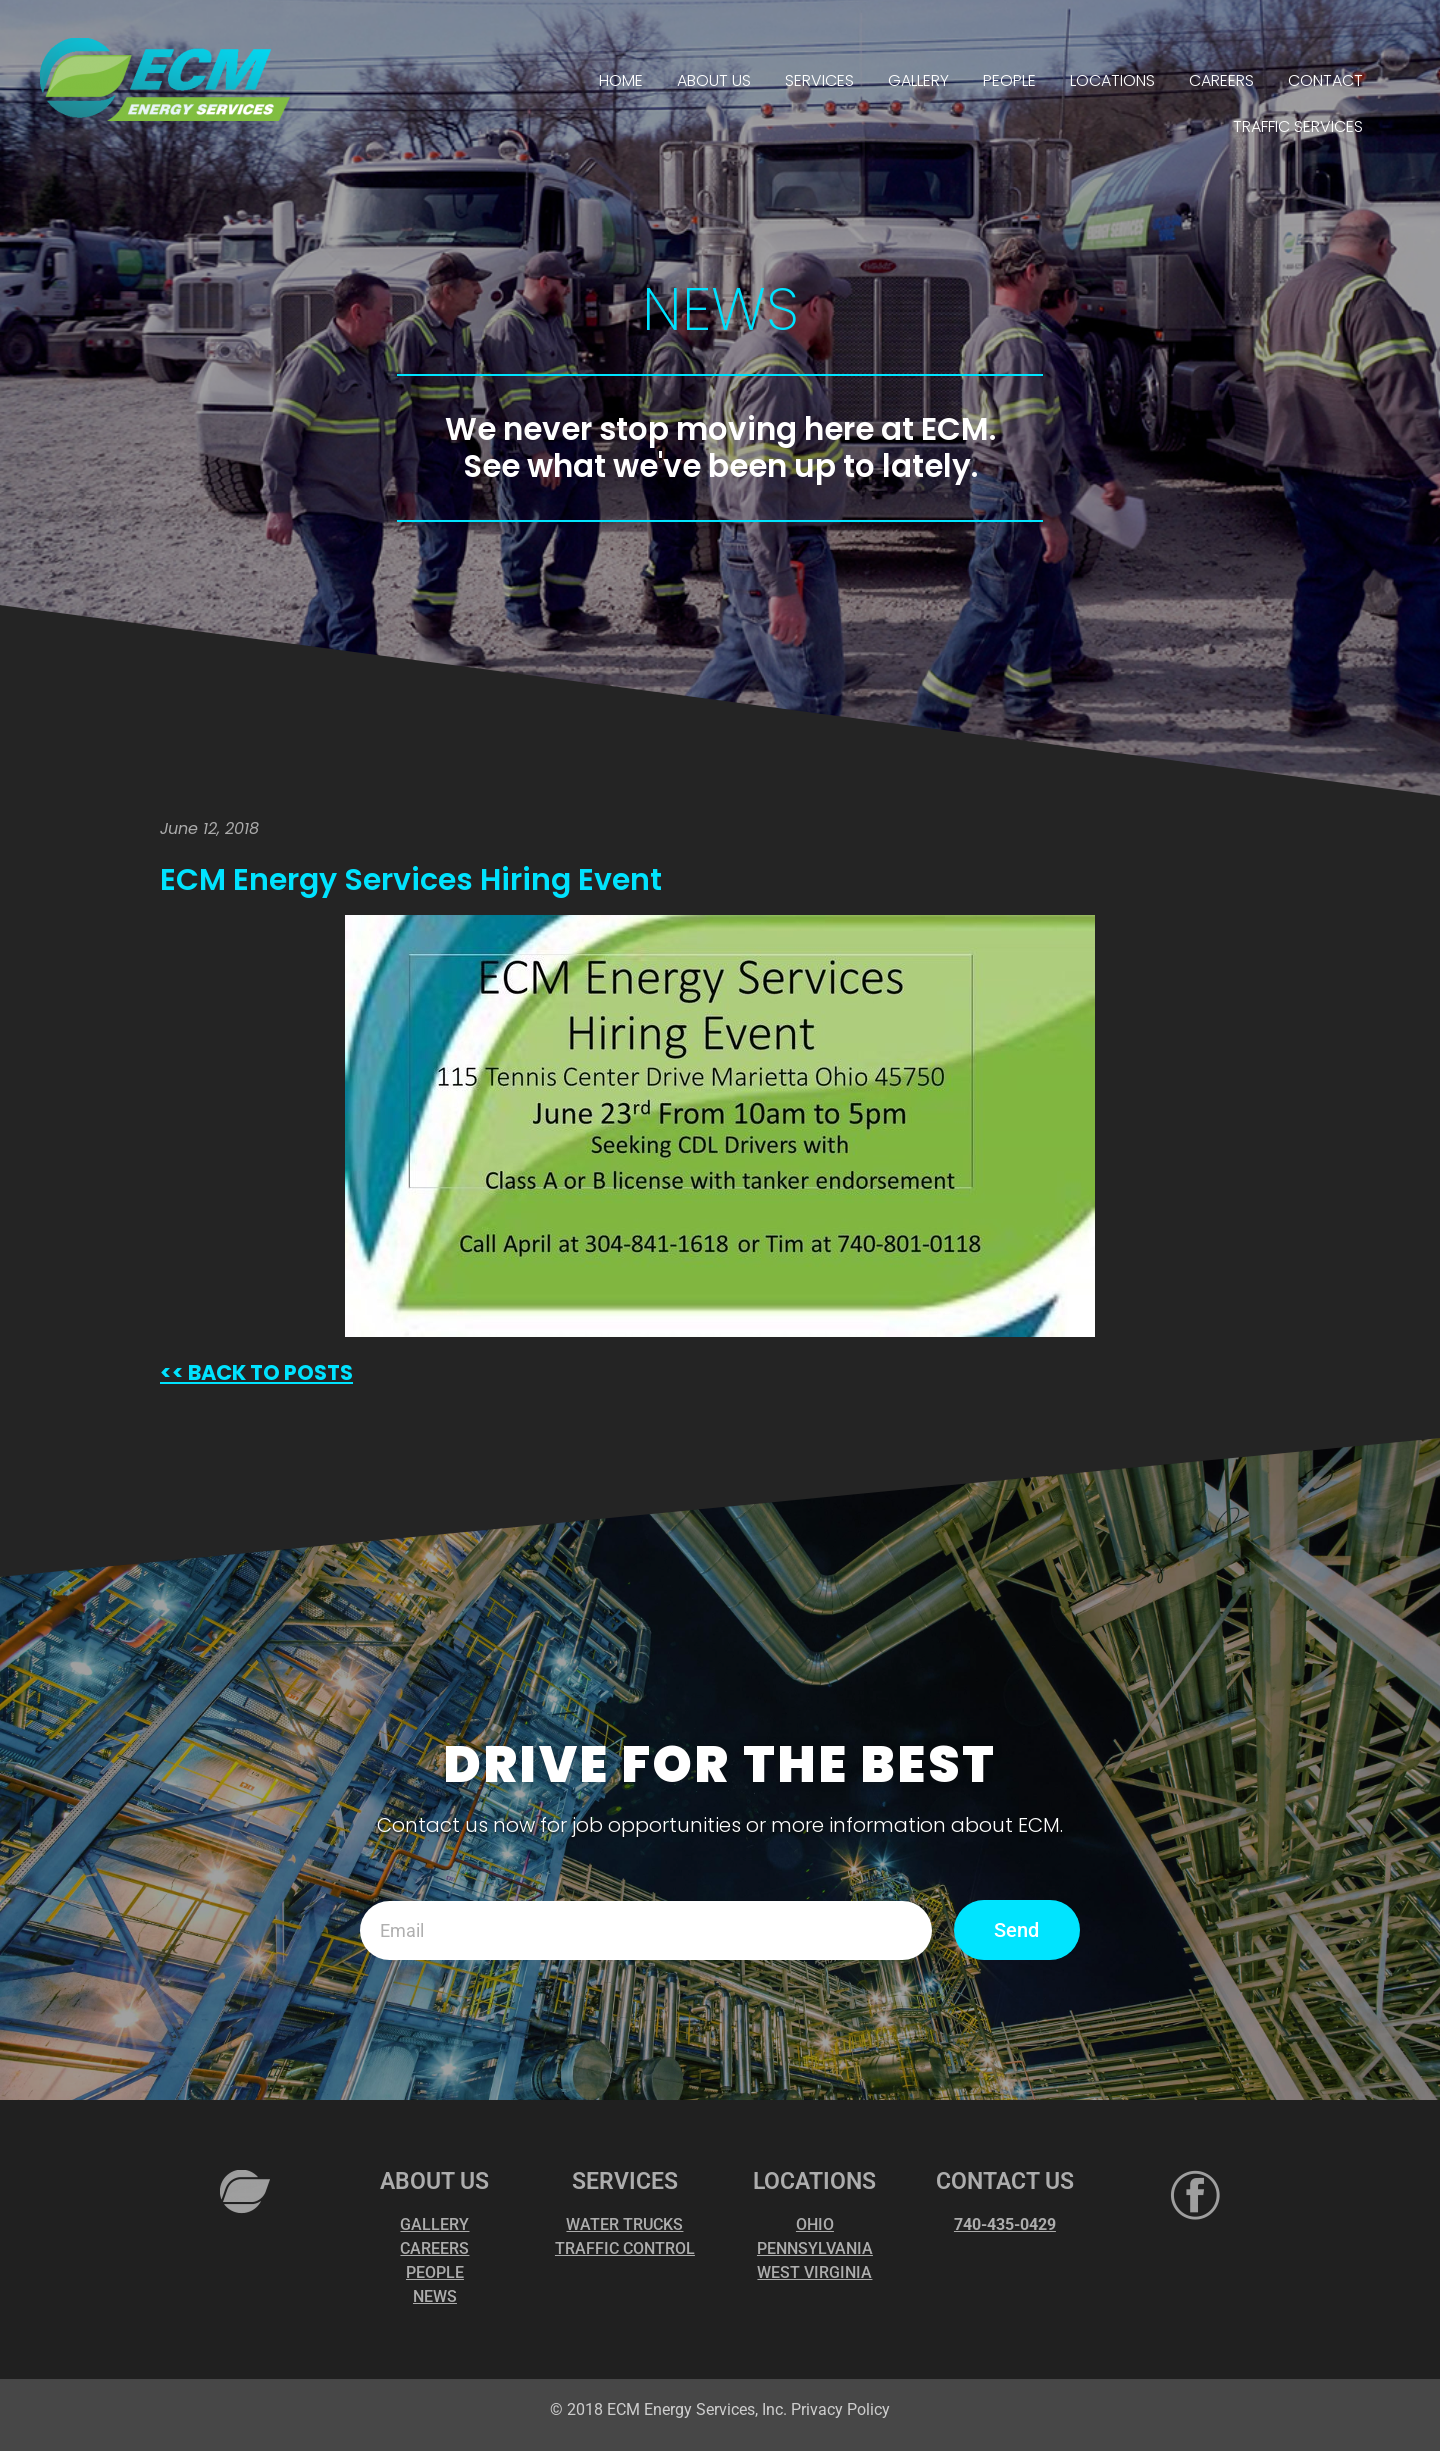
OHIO (815, 2224)
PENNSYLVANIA (815, 2248)
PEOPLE (1009, 80)
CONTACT (1325, 80)
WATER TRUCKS (624, 2224)
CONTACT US (1005, 2181)
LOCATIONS (1112, 80)
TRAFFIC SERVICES (1298, 126)
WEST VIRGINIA (814, 2272)
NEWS (435, 2296)
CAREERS (1221, 80)
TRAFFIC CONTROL (625, 2248)
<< (172, 1372)
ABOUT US (714, 80)
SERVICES (819, 80)
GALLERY (918, 80)
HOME (621, 80)
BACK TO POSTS (268, 1372)
